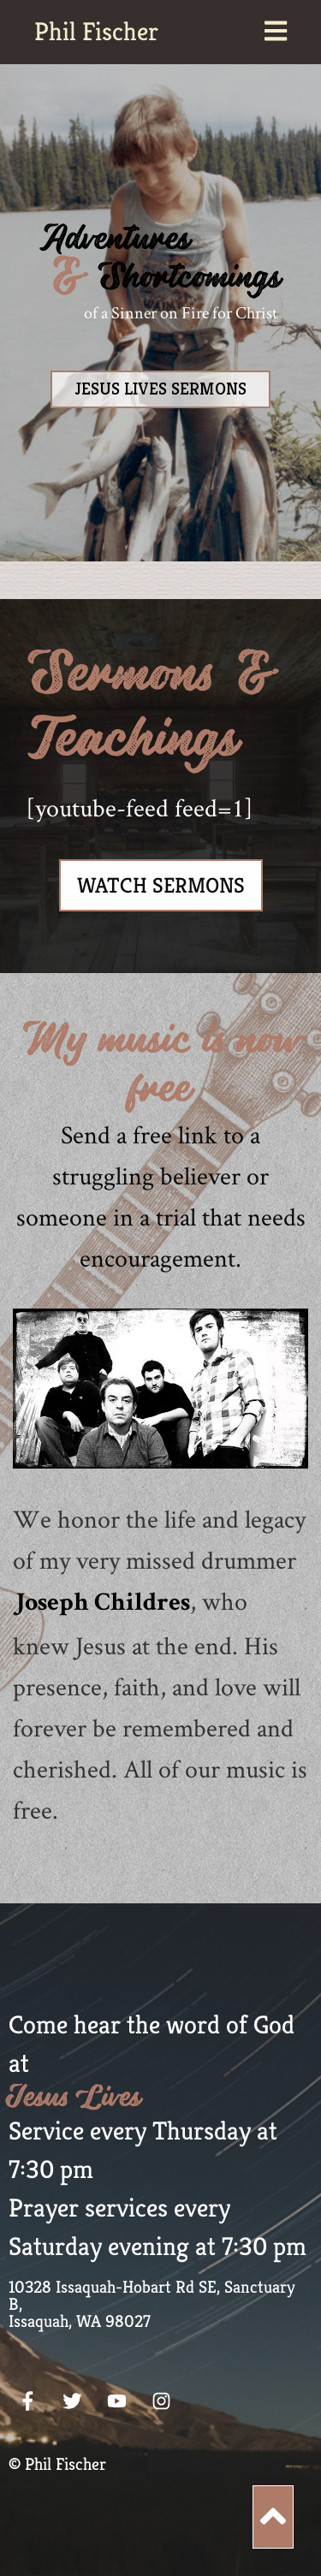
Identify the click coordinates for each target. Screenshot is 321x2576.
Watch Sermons (161, 885)
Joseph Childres (101, 1604)
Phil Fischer (96, 31)
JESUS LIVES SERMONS (160, 389)
